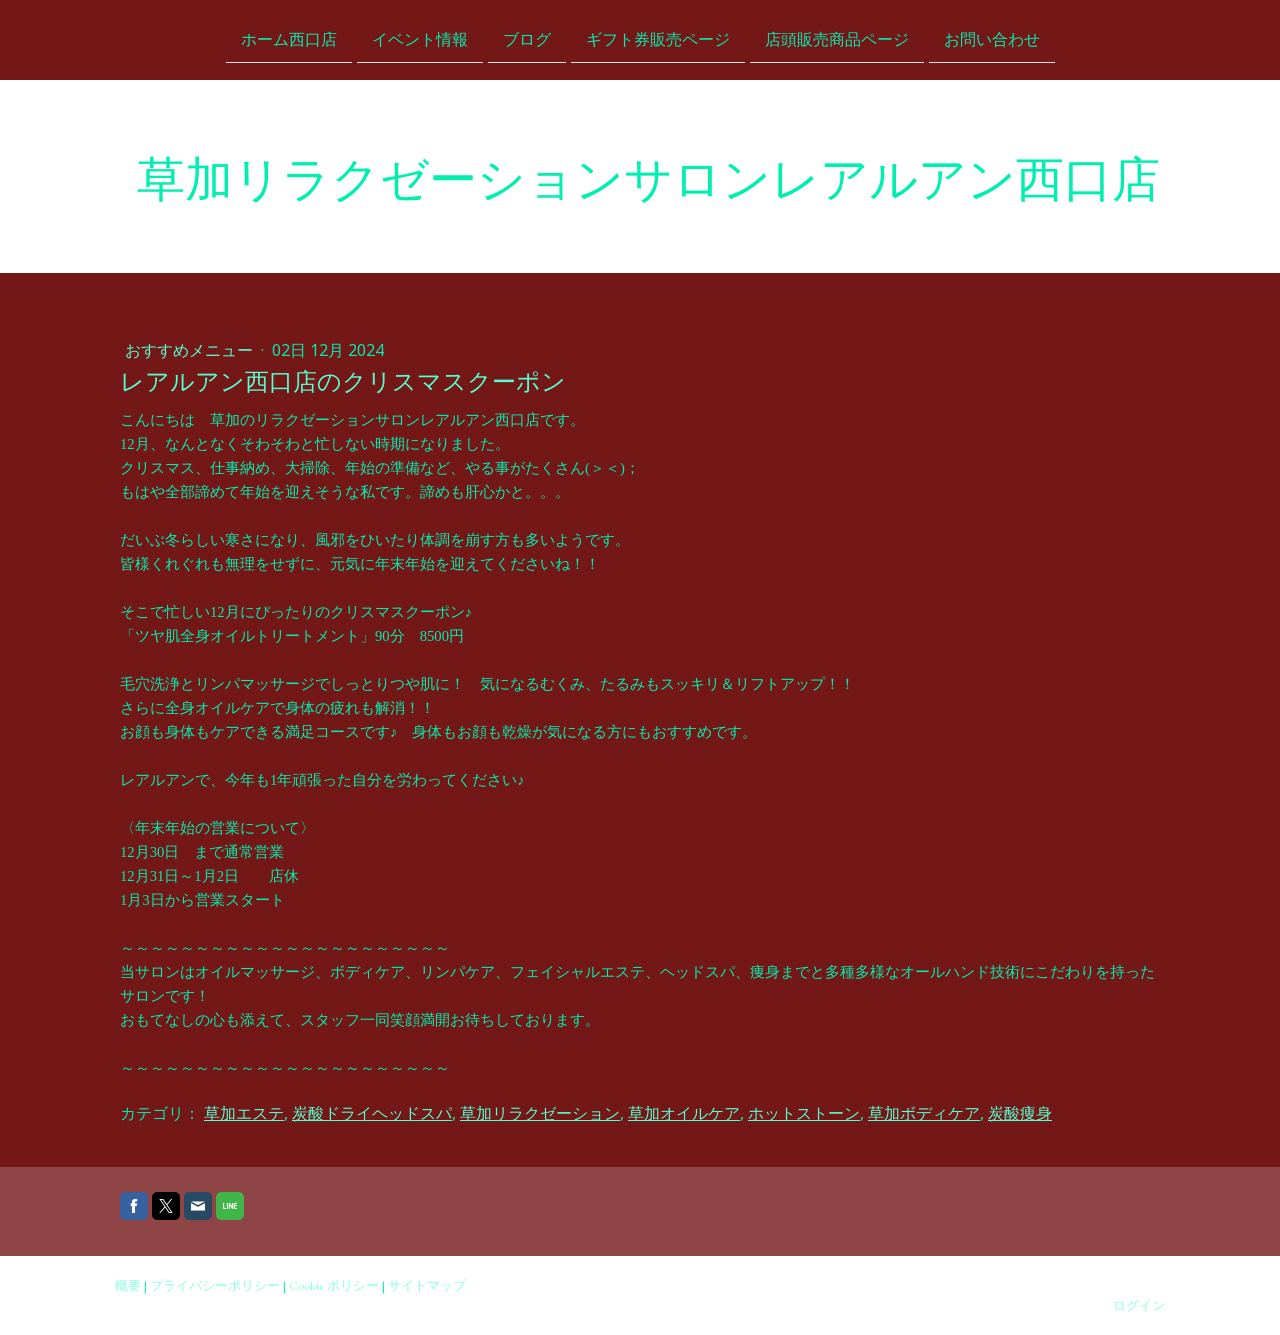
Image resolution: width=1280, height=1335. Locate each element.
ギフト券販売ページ (658, 38)
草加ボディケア (924, 1113)
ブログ (527, 38)
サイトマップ (427, 1285)
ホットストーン (804, 1113)
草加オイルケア (684, 1113)
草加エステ (244, 1113)
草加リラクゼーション (540, 1113)
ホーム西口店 (289, 38)
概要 (128, 1285)
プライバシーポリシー (215, 1285)
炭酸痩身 (1020, 1113)
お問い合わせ (992, 38)
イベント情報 (420, 38)
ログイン (1139, 1305)
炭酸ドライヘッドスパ (372, 1113)
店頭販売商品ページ (837, 38)
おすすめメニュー (191, 350)
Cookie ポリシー (334, 1285)
